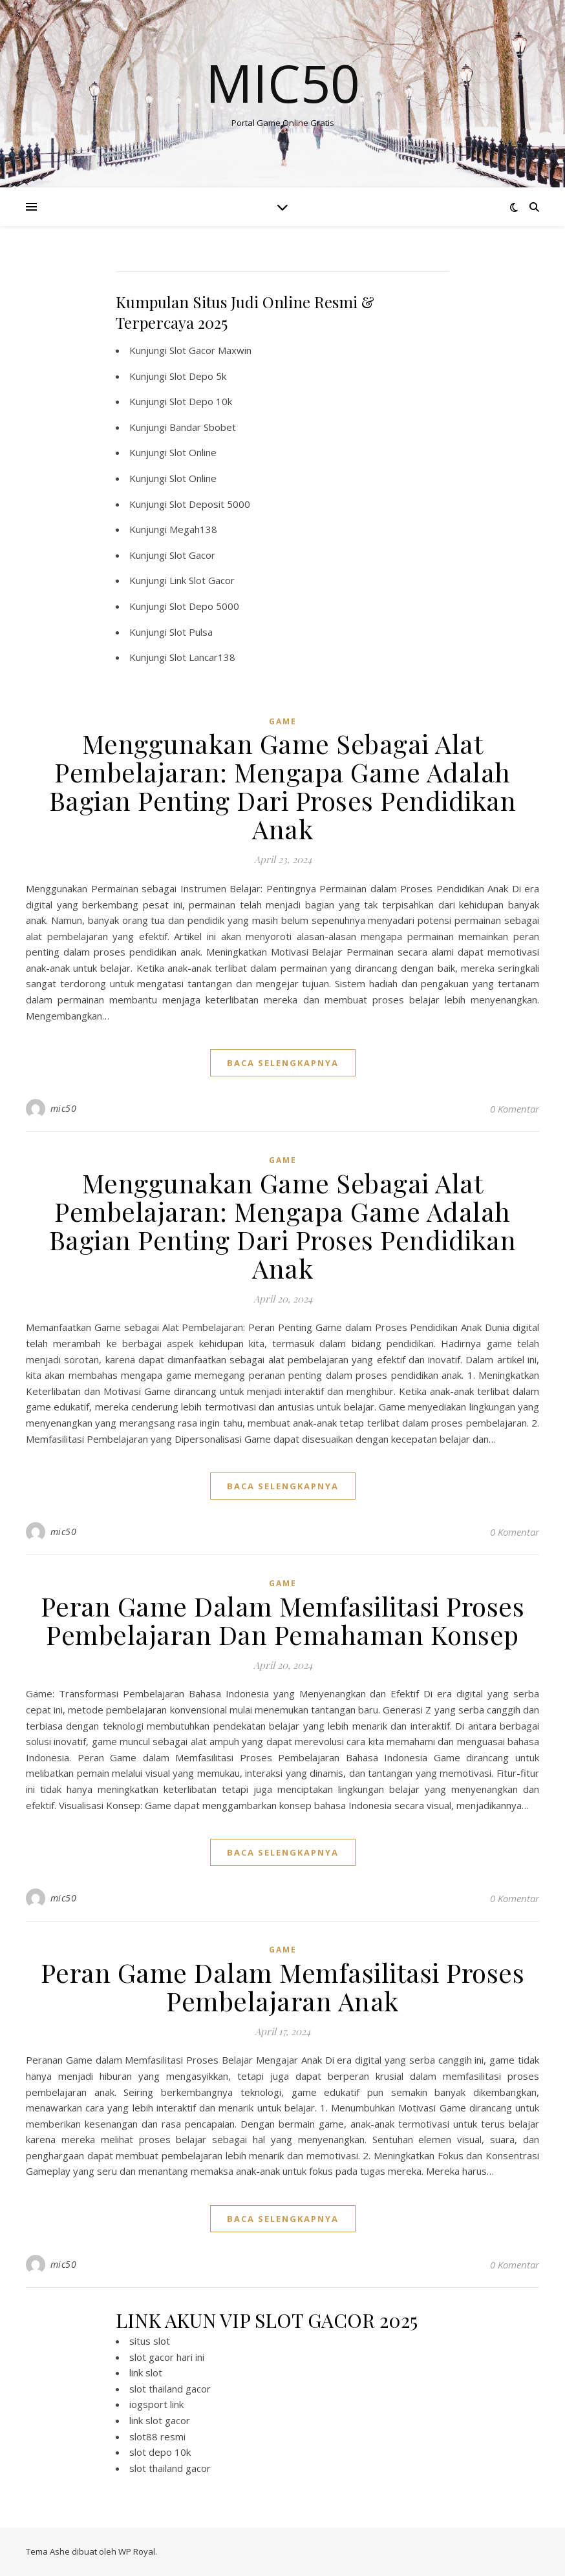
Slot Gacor (192, 555)
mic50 (63, 1108)
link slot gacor (159, 2420)
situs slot (149, 2340)
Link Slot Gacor (202, 580)
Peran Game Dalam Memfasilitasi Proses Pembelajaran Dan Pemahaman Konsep (283, 1620)
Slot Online (193, 452)
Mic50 (283, 83)
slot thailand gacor (170, 2388)
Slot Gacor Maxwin (210, 350)
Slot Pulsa (191, 631)
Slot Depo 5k (197, 376)
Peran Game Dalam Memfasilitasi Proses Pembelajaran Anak (283, 1986)
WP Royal (136, 2551)
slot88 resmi (157, 2436)
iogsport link (156, 2404)
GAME (283, 721)
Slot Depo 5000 (204, 606)
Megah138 (193, 529)
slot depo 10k (160, 2451)
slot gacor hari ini (166, 2357)
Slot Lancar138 (202, 657)
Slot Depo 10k (200, 401)
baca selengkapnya (283, 1063)
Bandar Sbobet (202, 427)
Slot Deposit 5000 (209, 503)
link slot (145, 2372)
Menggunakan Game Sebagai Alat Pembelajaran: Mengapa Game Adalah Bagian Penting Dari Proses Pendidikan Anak (283, 786)
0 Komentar (514, 1108)
